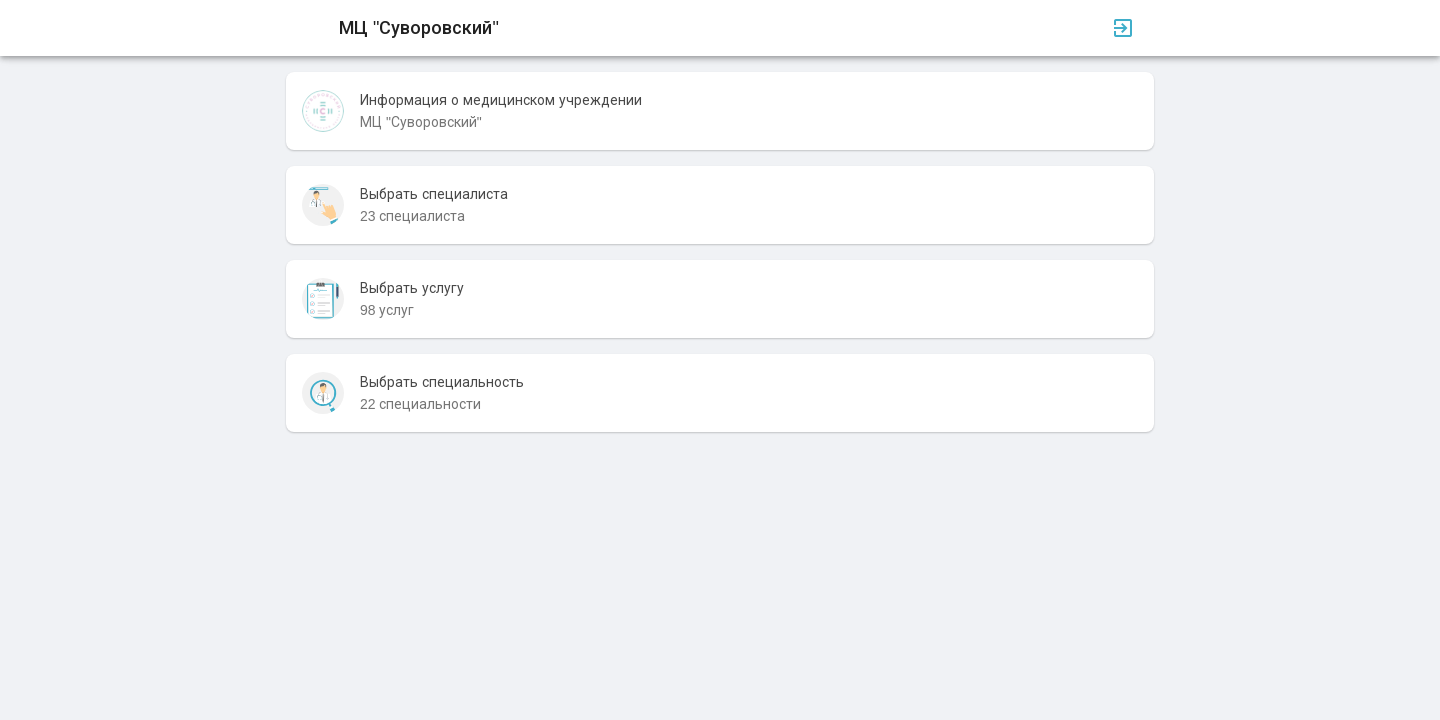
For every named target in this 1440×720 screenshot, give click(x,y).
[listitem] (720, 111)
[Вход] (1123, 28)
